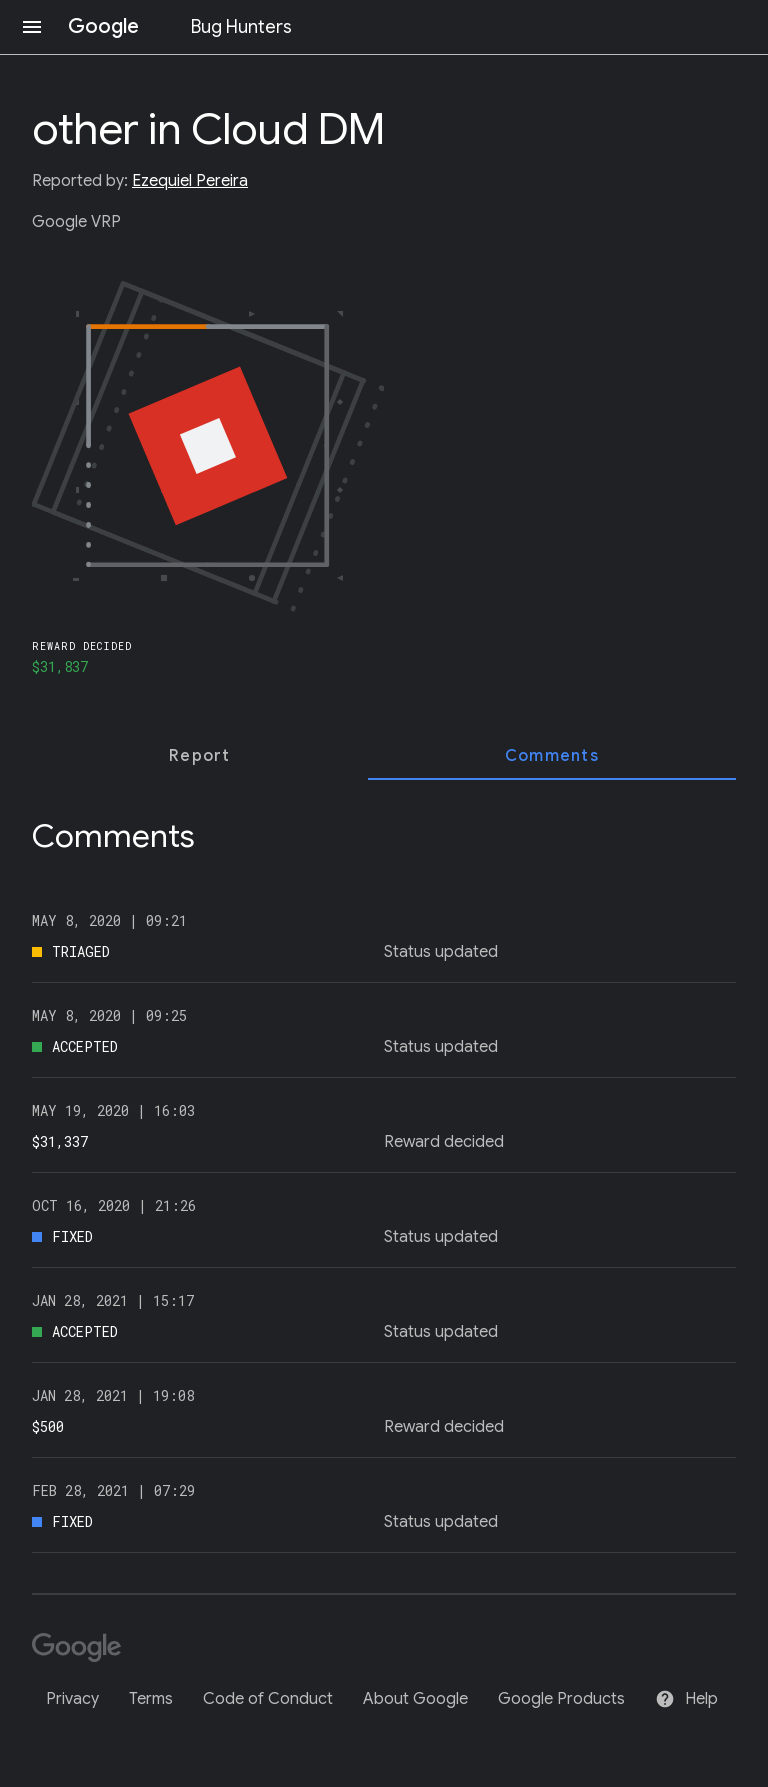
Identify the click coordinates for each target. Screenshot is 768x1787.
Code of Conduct (268, 1699)
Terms (151, 1699)
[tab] (200, 756)
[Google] (83, 1650)
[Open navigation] (32, 27)
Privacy (72, 1699)
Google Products (561, 1699)
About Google (415, 1699)
